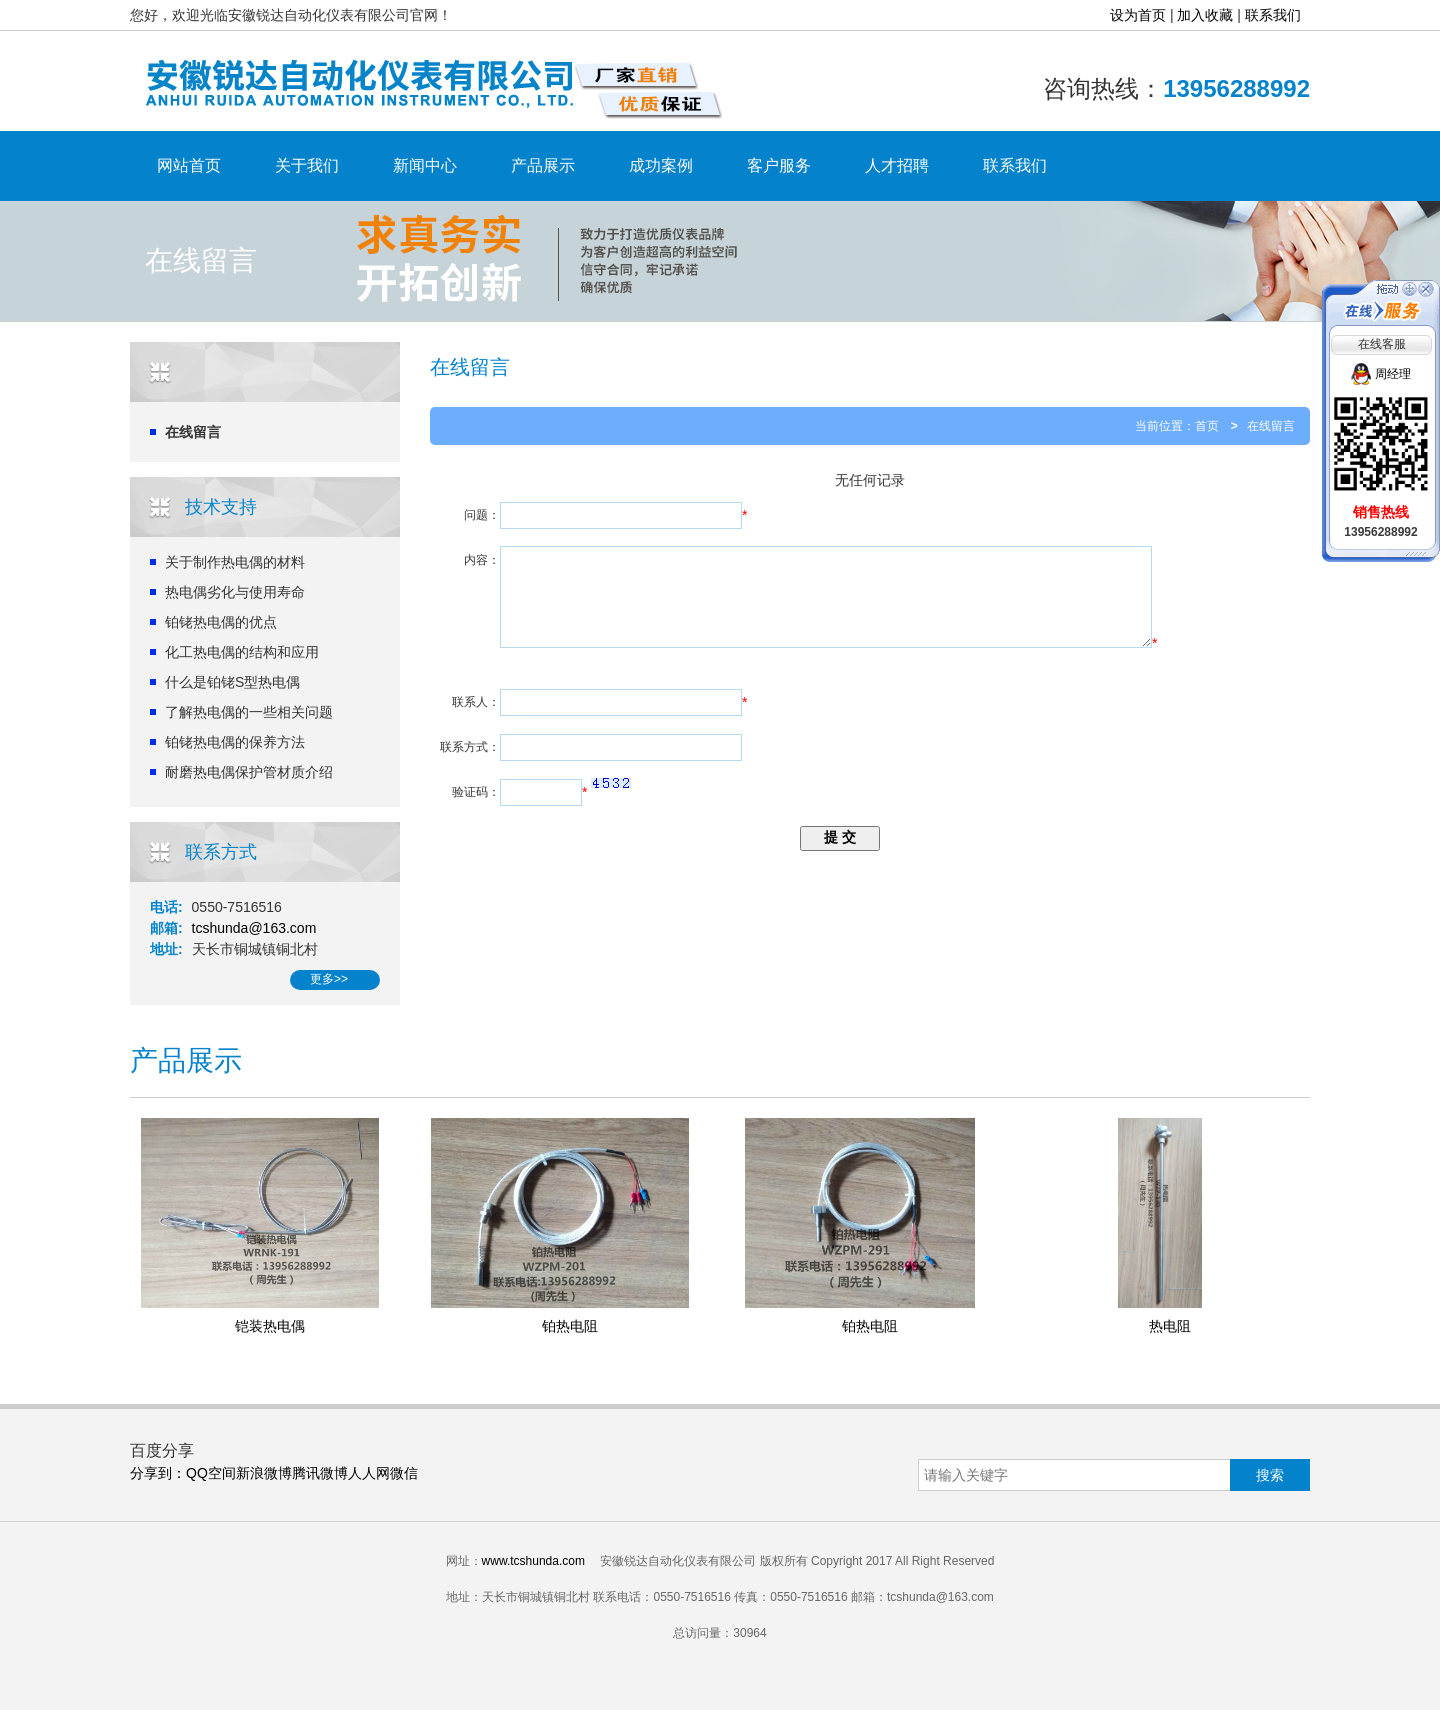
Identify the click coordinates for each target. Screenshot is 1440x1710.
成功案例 (661, 165)
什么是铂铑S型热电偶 (232, 682)
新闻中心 (425, 165)
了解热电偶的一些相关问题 (249, 712)
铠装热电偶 (270, 1326)
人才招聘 (897, 165)
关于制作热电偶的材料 (235, 562)
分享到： (158, 1473)
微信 (404, 1473)
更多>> (329, 979)
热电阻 (1170, 1326)
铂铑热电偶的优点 (221, 622)
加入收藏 (1205, 15)
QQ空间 (211, 1473)
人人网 (369, 1473)
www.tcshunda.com (533, 1561)
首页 (1207, 426)
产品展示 (543, 165)
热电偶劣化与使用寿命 (235, 592)
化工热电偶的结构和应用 (242, 652)
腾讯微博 (320, 1473)
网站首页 (189, 165)
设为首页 (1138, 15)
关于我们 (307, 165)
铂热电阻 (570, 1326)
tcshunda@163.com (254, 928)
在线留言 (193, 432)
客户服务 (779, 165)
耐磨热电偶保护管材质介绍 (249, 772)
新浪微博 (264, 1473)
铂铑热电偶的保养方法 (235, 742)
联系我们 (1273, 15)
